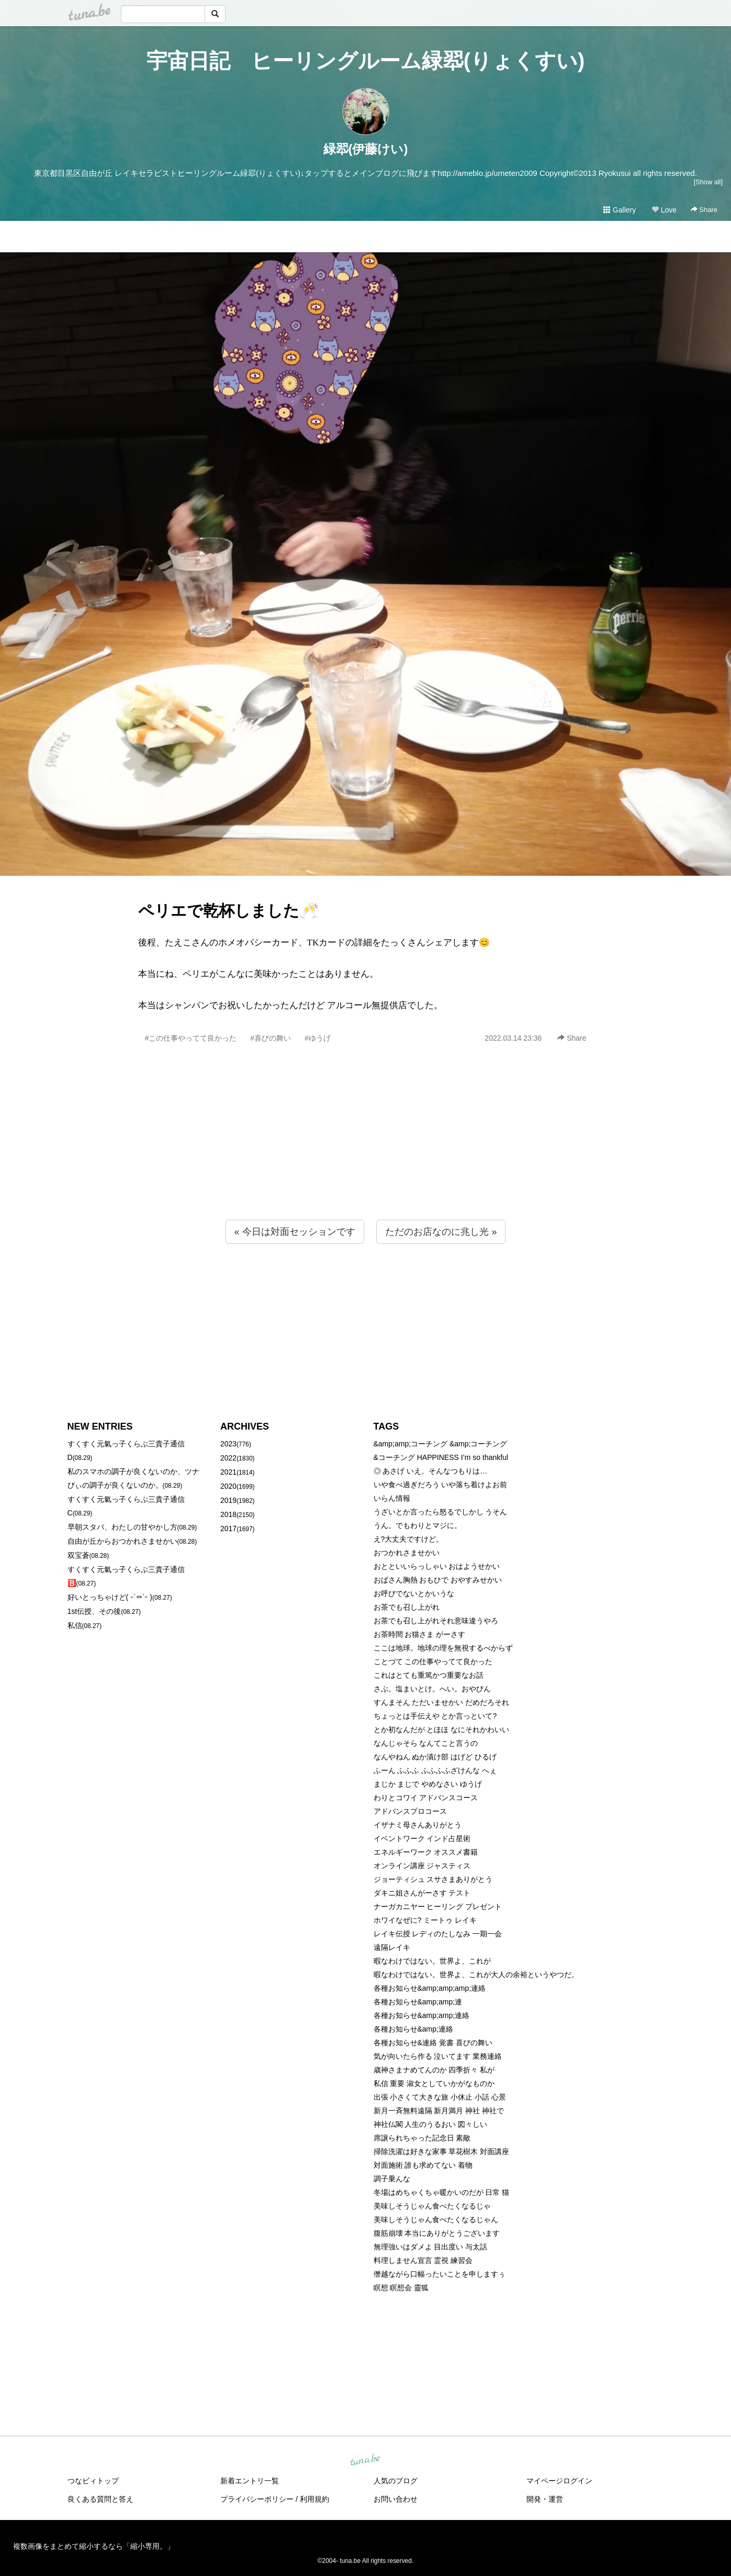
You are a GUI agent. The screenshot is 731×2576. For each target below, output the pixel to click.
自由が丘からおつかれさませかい (122, 1541)
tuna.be (365, 2460)
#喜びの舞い (270, 1038)
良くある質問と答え (100, 2499)
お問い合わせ (396, 2499)
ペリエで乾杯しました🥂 (228, 910)
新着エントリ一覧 (249, 2481)
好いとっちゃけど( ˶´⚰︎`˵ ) (110, 1597)
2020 (228, 1486)
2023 (228, 1444)
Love (664, 210)
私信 (75, 1625)
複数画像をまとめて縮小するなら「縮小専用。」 (93, 2546)
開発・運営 (544, 2499)
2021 (228, 1472)
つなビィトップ (93, 2481)
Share (704, 210)
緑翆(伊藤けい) (365, 149)
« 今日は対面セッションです (294, 1231)
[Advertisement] (366, 1154)
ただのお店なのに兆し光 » (441, 1231)
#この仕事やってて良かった (191, 1038)
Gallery (619, 210)
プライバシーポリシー (257, 2499)
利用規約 (314, 2499)
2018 (228, 1514)
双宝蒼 (78, 1555)
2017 (228, 1528)
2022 (228, 1458)
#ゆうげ (318, 1038)
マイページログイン (559, 2481)
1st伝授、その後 (94, 1611)
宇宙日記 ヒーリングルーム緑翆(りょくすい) (366, 60)
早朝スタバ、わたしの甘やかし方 (122, 1527)
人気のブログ (396, 2481)
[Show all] (708, 182)
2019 (228, 1500)
